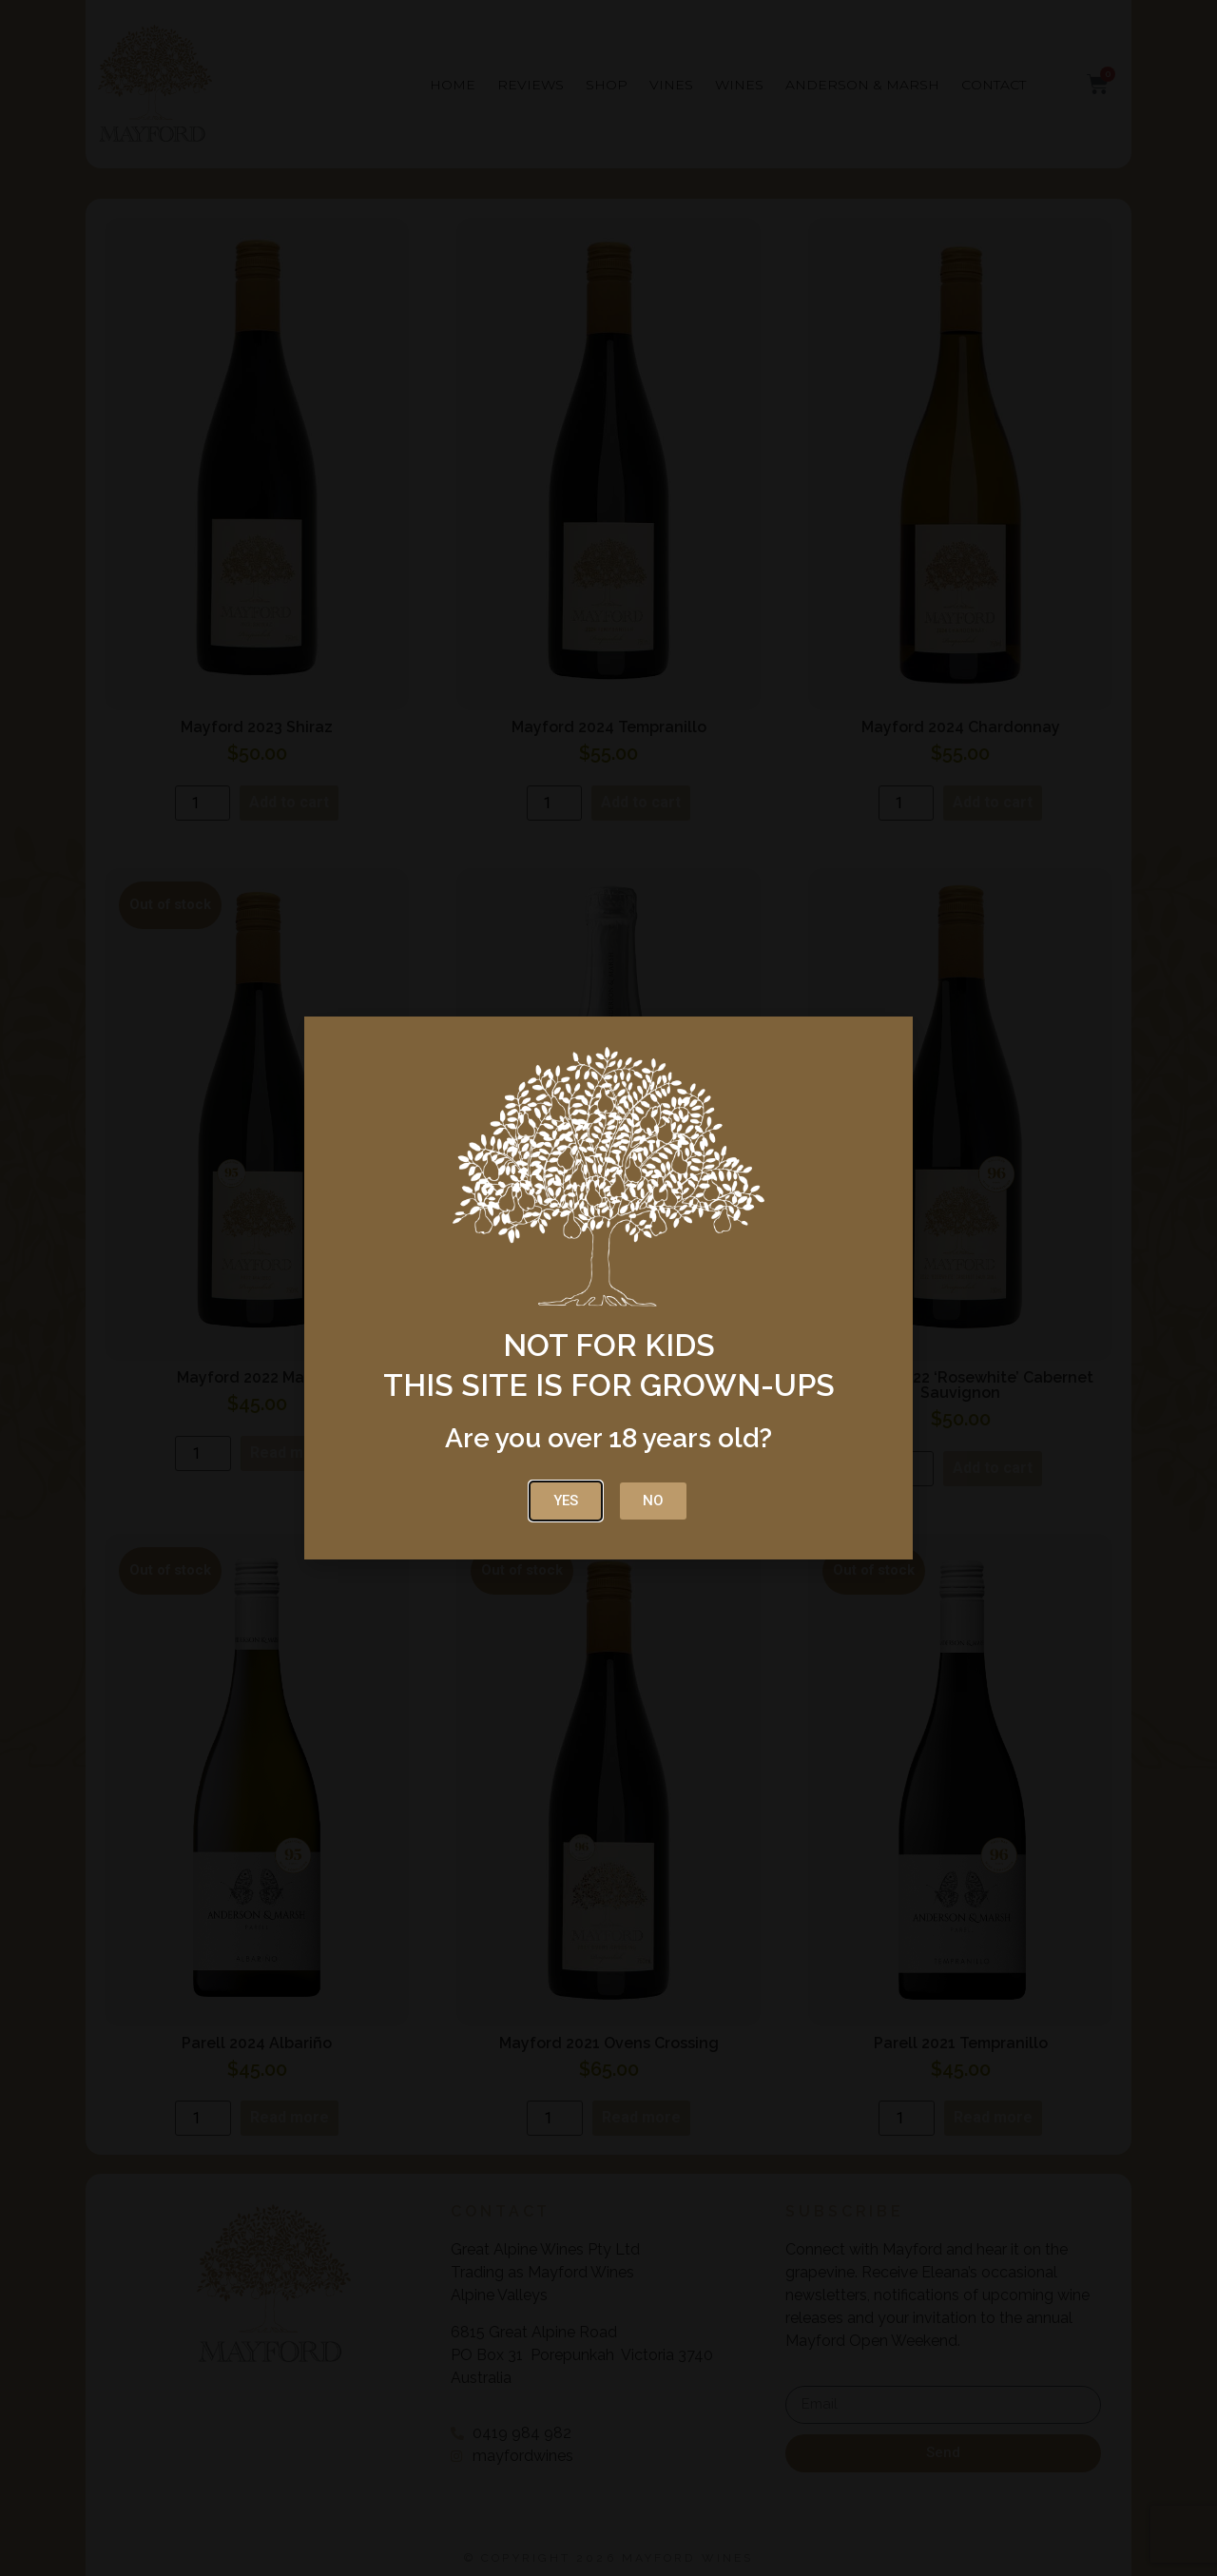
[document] (608, 1288)
